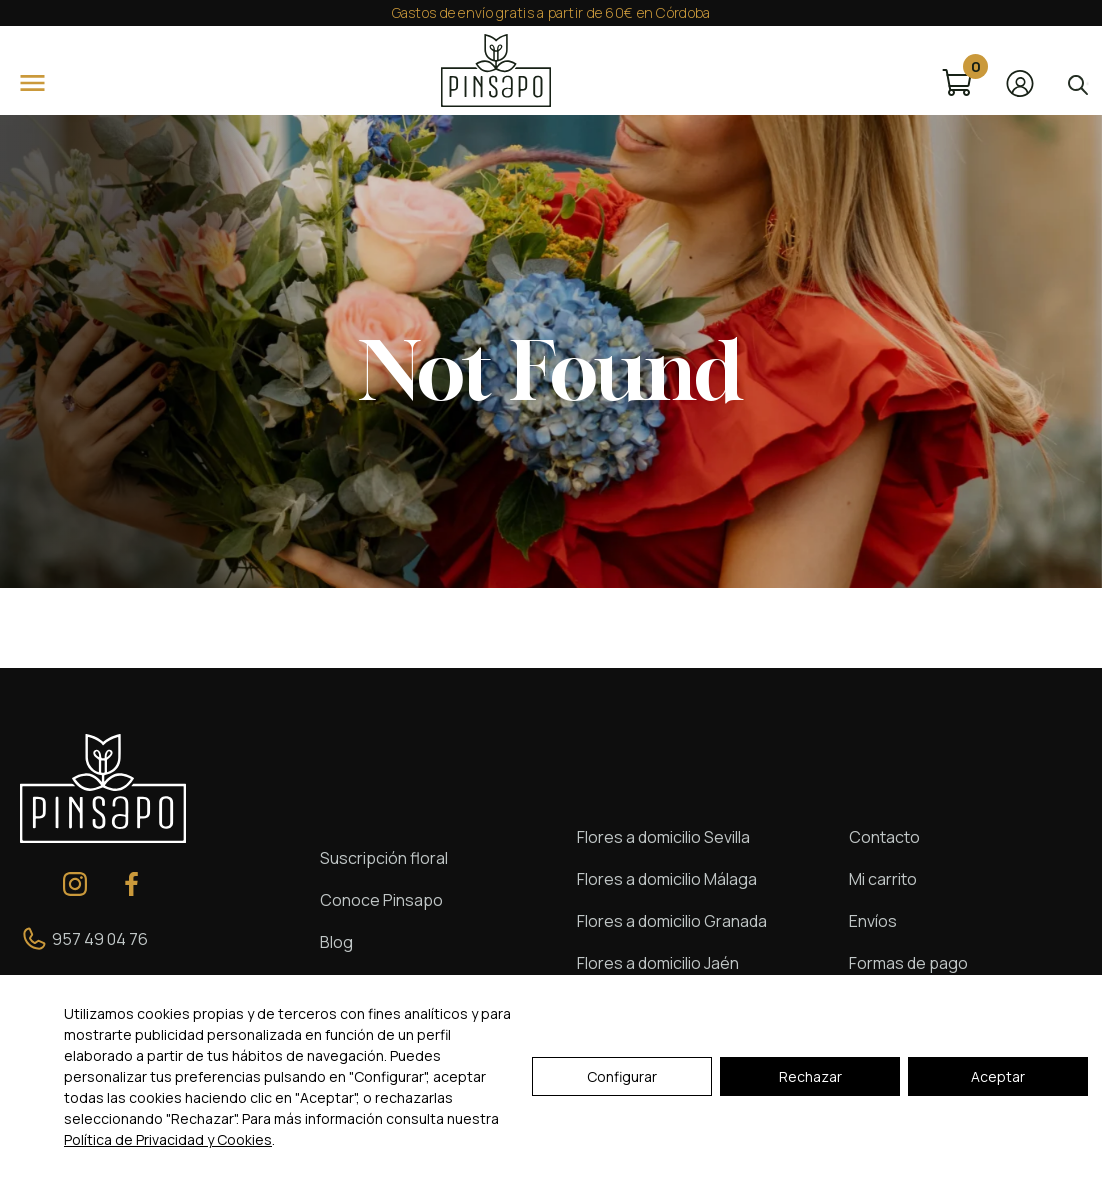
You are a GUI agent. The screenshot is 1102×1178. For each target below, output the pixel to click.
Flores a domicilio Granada (672, 921)
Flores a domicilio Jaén (658, 963)
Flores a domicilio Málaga (667, 879)
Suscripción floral (384, 858)
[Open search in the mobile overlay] (1076, 83)
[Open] (32, 83)
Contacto (884, 837)
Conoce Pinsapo (381, 900)
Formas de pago (908, 963)
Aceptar (998, 1076)
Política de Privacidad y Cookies (168, 1139)
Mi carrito (883, 879)
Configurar (622, 1076)
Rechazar (810, 1076)
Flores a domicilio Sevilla (663, 837)
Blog (336, 942)
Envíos (873, 921)
